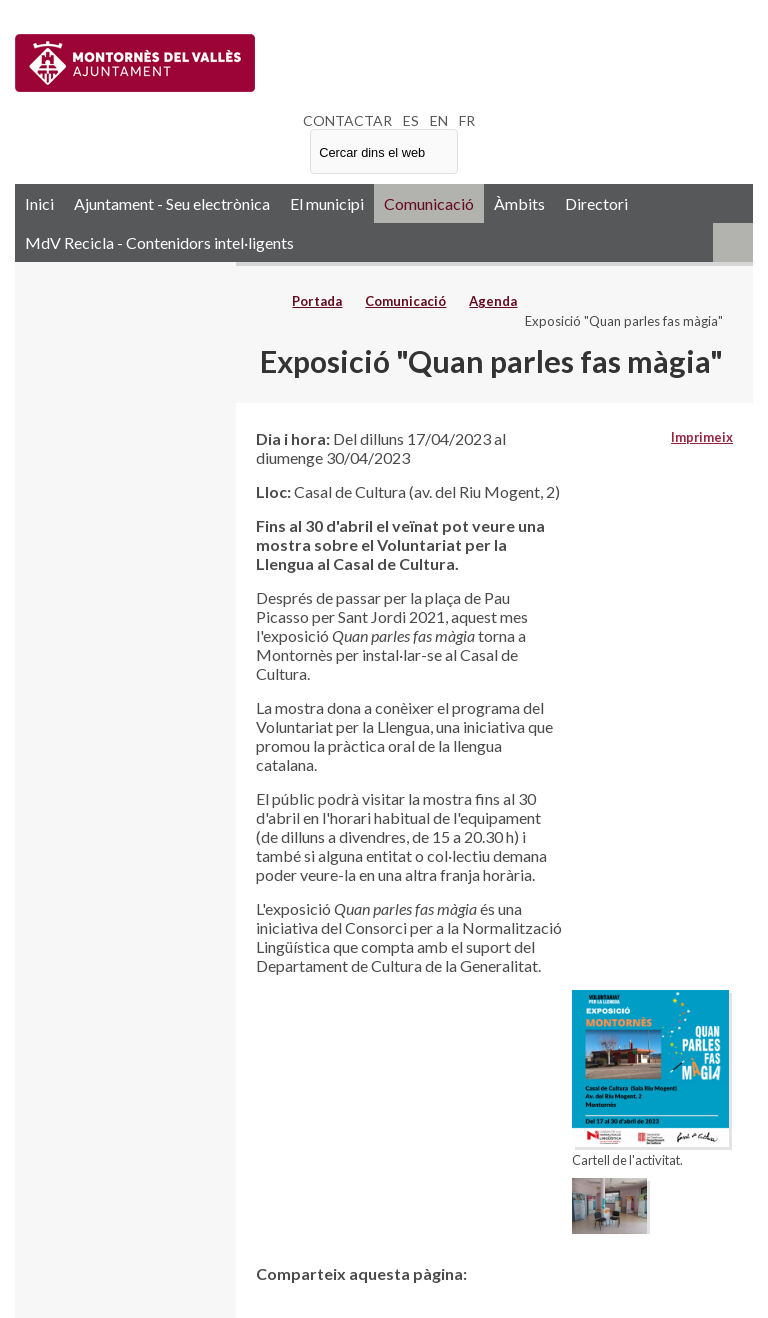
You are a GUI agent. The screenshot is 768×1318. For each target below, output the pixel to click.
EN (439, 120)
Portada (317, 301)
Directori (596, 203)
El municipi (327, 203)
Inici (39, 203)
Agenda (493, 301)
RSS (733, 242)
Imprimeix (702, 437)
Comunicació (429, 203)
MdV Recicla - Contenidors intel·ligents (159, 242)
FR (467, 120)
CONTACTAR (347, 120)
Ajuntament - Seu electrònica (172, 203)
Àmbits (519, 203)
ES (411, 120)
